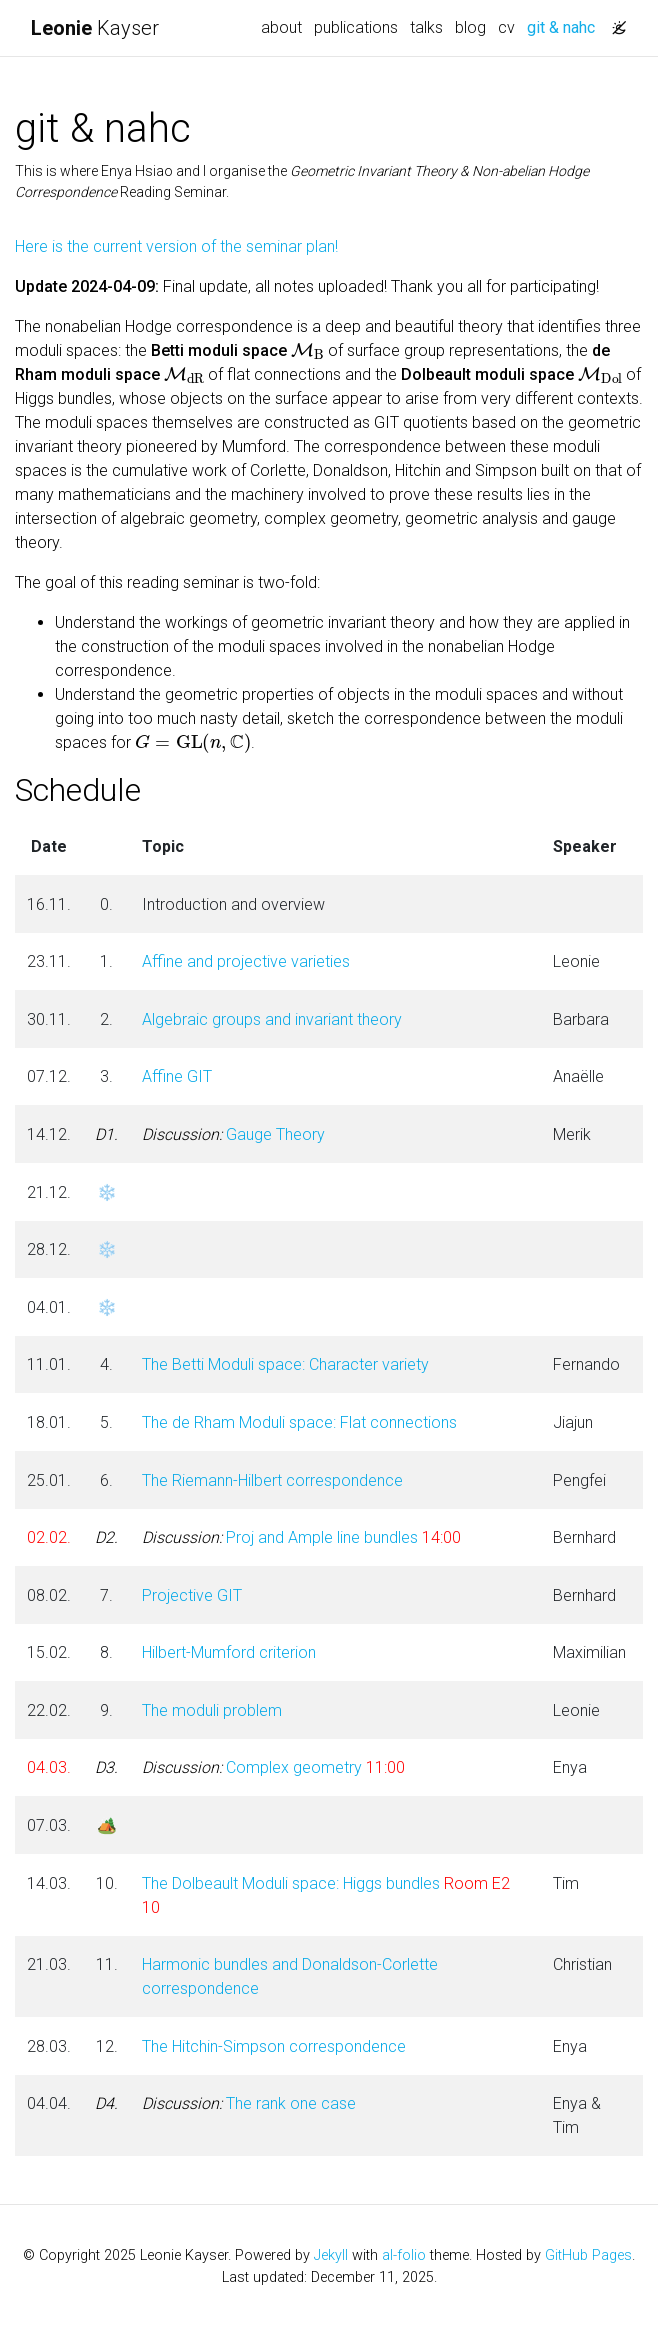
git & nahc (564, 26)
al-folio (404, 2255)
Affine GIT (177, 1076)
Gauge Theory (233, 1134)
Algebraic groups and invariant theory (272, 1019)
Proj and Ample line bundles (280, 1537)
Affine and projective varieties (246, 961)
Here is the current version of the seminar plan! (176, 246)
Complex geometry (252, 1767)
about (281, 27)
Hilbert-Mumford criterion (229, 1652)
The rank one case (249, 2103)
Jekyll (331, 2255)
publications (356, 27)
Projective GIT (192, 1595)
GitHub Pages (588, 2255)
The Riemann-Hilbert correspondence (272, 1480)
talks (426, 27)
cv (506, 27)
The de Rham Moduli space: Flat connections (299, 1422)
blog (470, 27)
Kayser (95, 28)
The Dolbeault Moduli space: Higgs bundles (291, 1883)
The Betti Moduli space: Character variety (285, 1364)
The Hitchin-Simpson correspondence (274, 2046)
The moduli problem (212, 1710)
